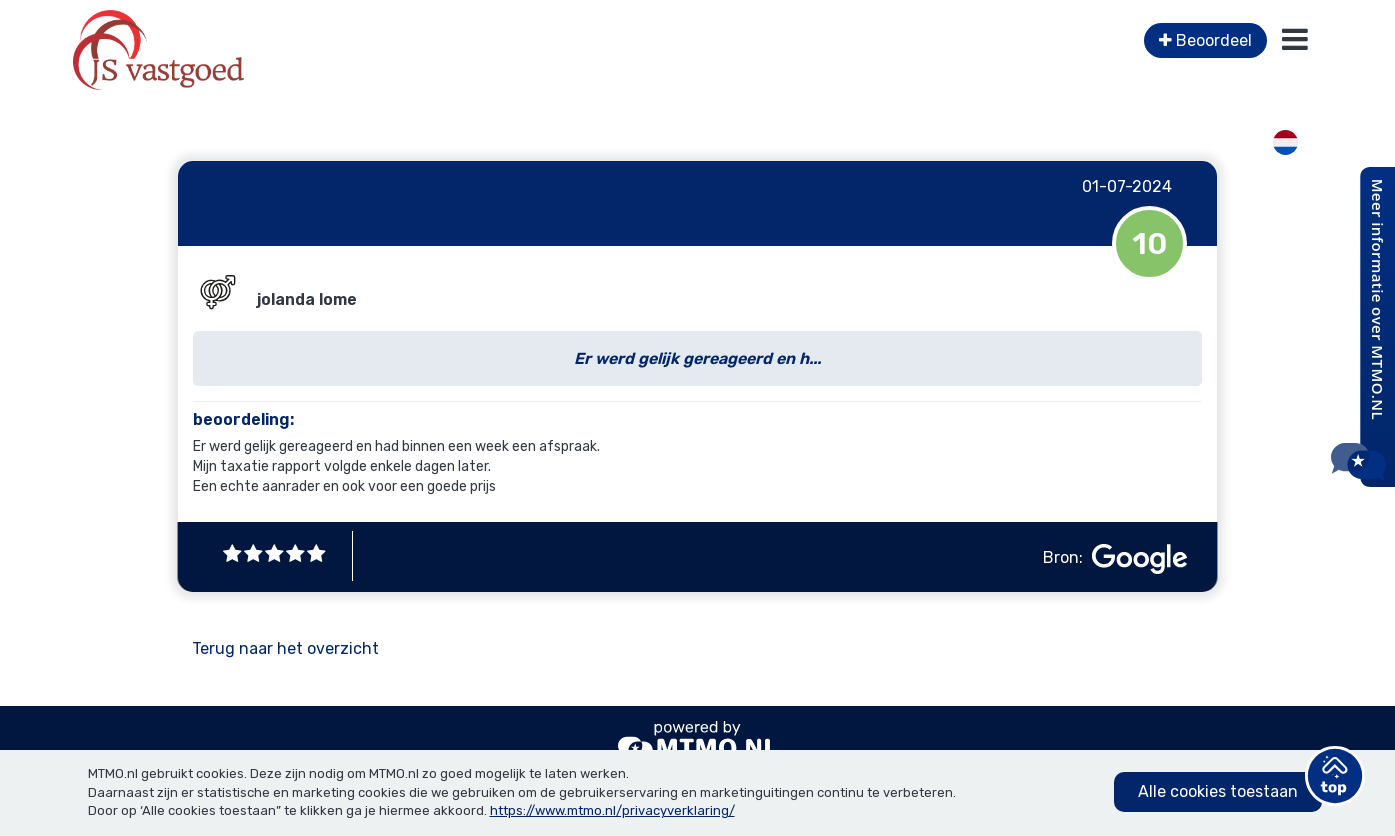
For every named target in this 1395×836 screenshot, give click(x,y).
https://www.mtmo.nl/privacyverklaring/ (612, 810)
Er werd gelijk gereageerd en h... (697, 358)
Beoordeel (1205, 40)
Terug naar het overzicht (285, 648)
